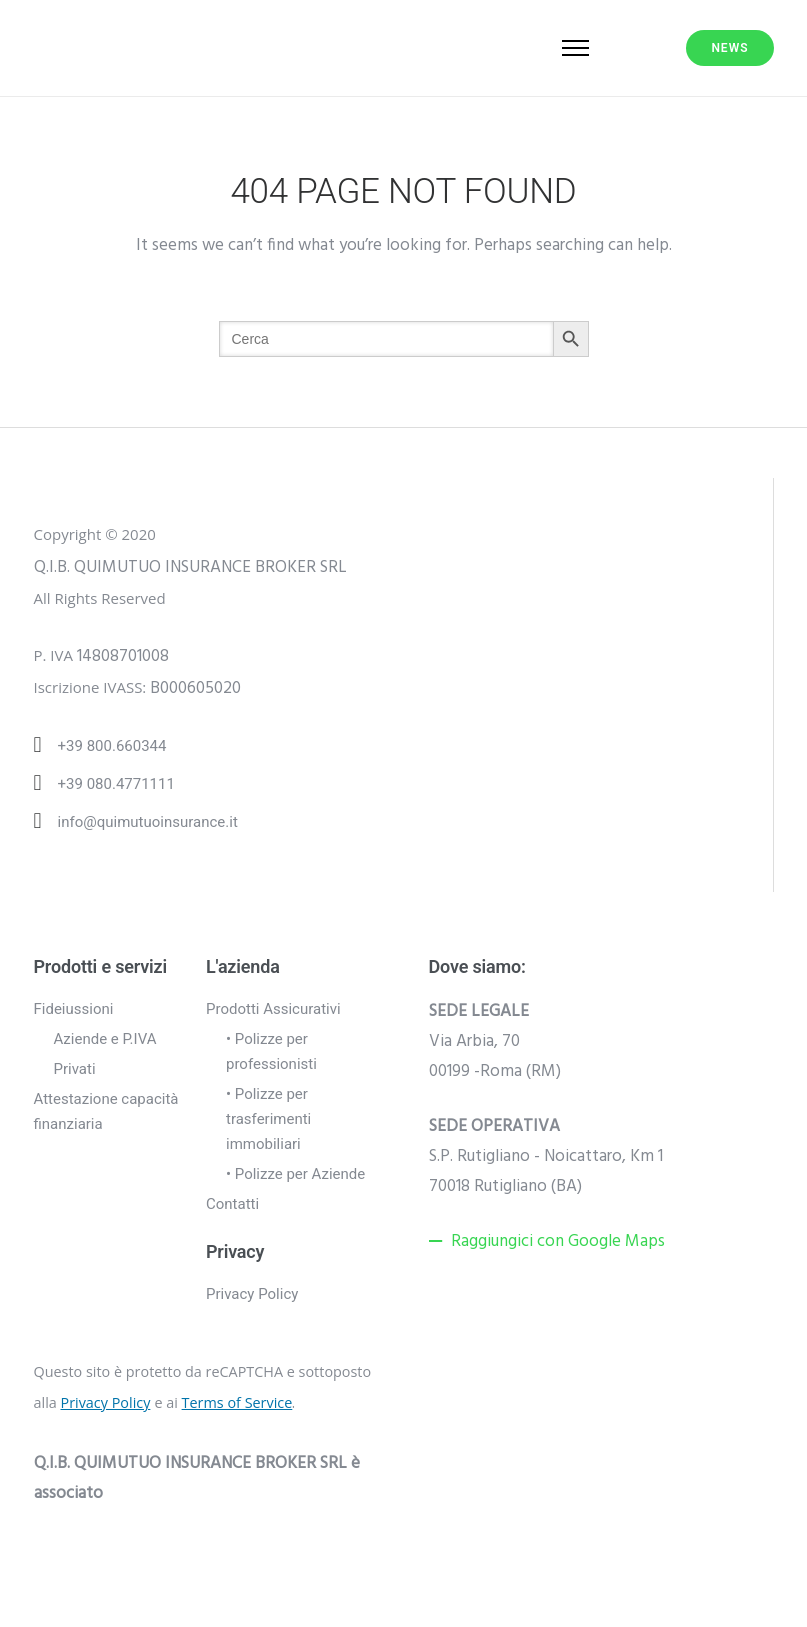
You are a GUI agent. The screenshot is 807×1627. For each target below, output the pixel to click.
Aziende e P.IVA (105, 1039)
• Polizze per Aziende (295, 1174)
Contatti (232, 1204)
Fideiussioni (74, 1009)
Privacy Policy (252, 1294)
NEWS (729, 48)
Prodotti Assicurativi (273, 1009)
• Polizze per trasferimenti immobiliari (268, 1119)
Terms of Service (237, 1402)
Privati (75, 1069)
